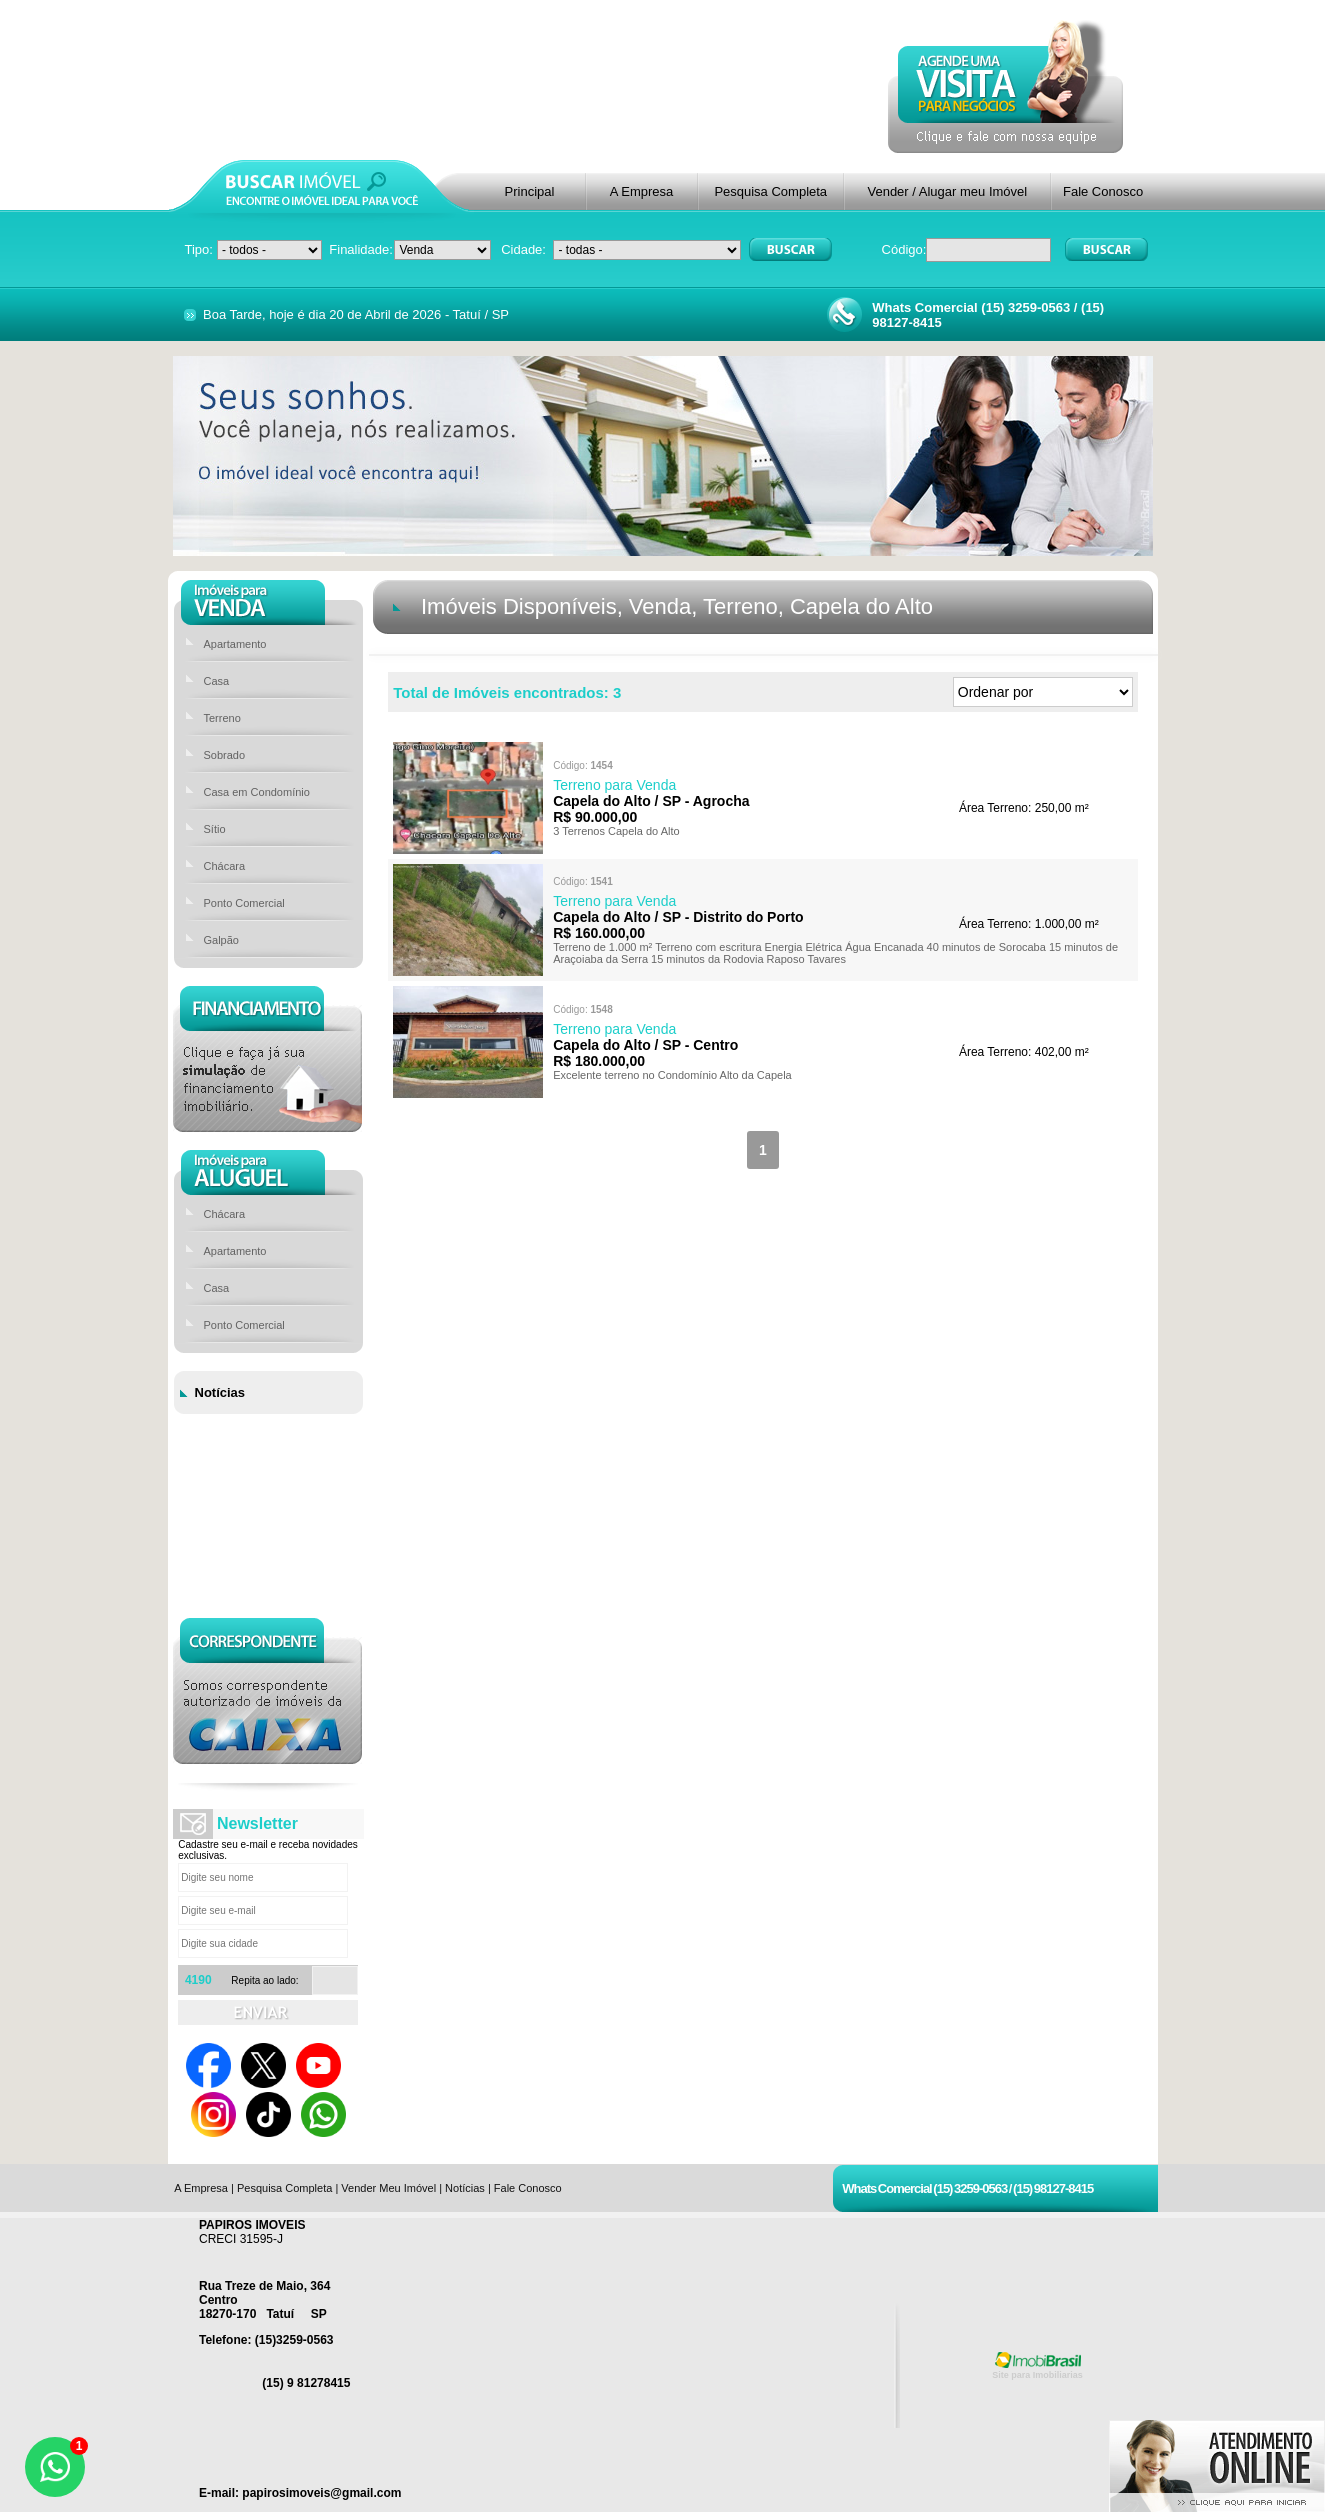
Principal (530, 191)
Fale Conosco (1103, 191)
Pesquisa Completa (770, 191)
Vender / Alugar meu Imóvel (947, 191)
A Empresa (642, 191)
